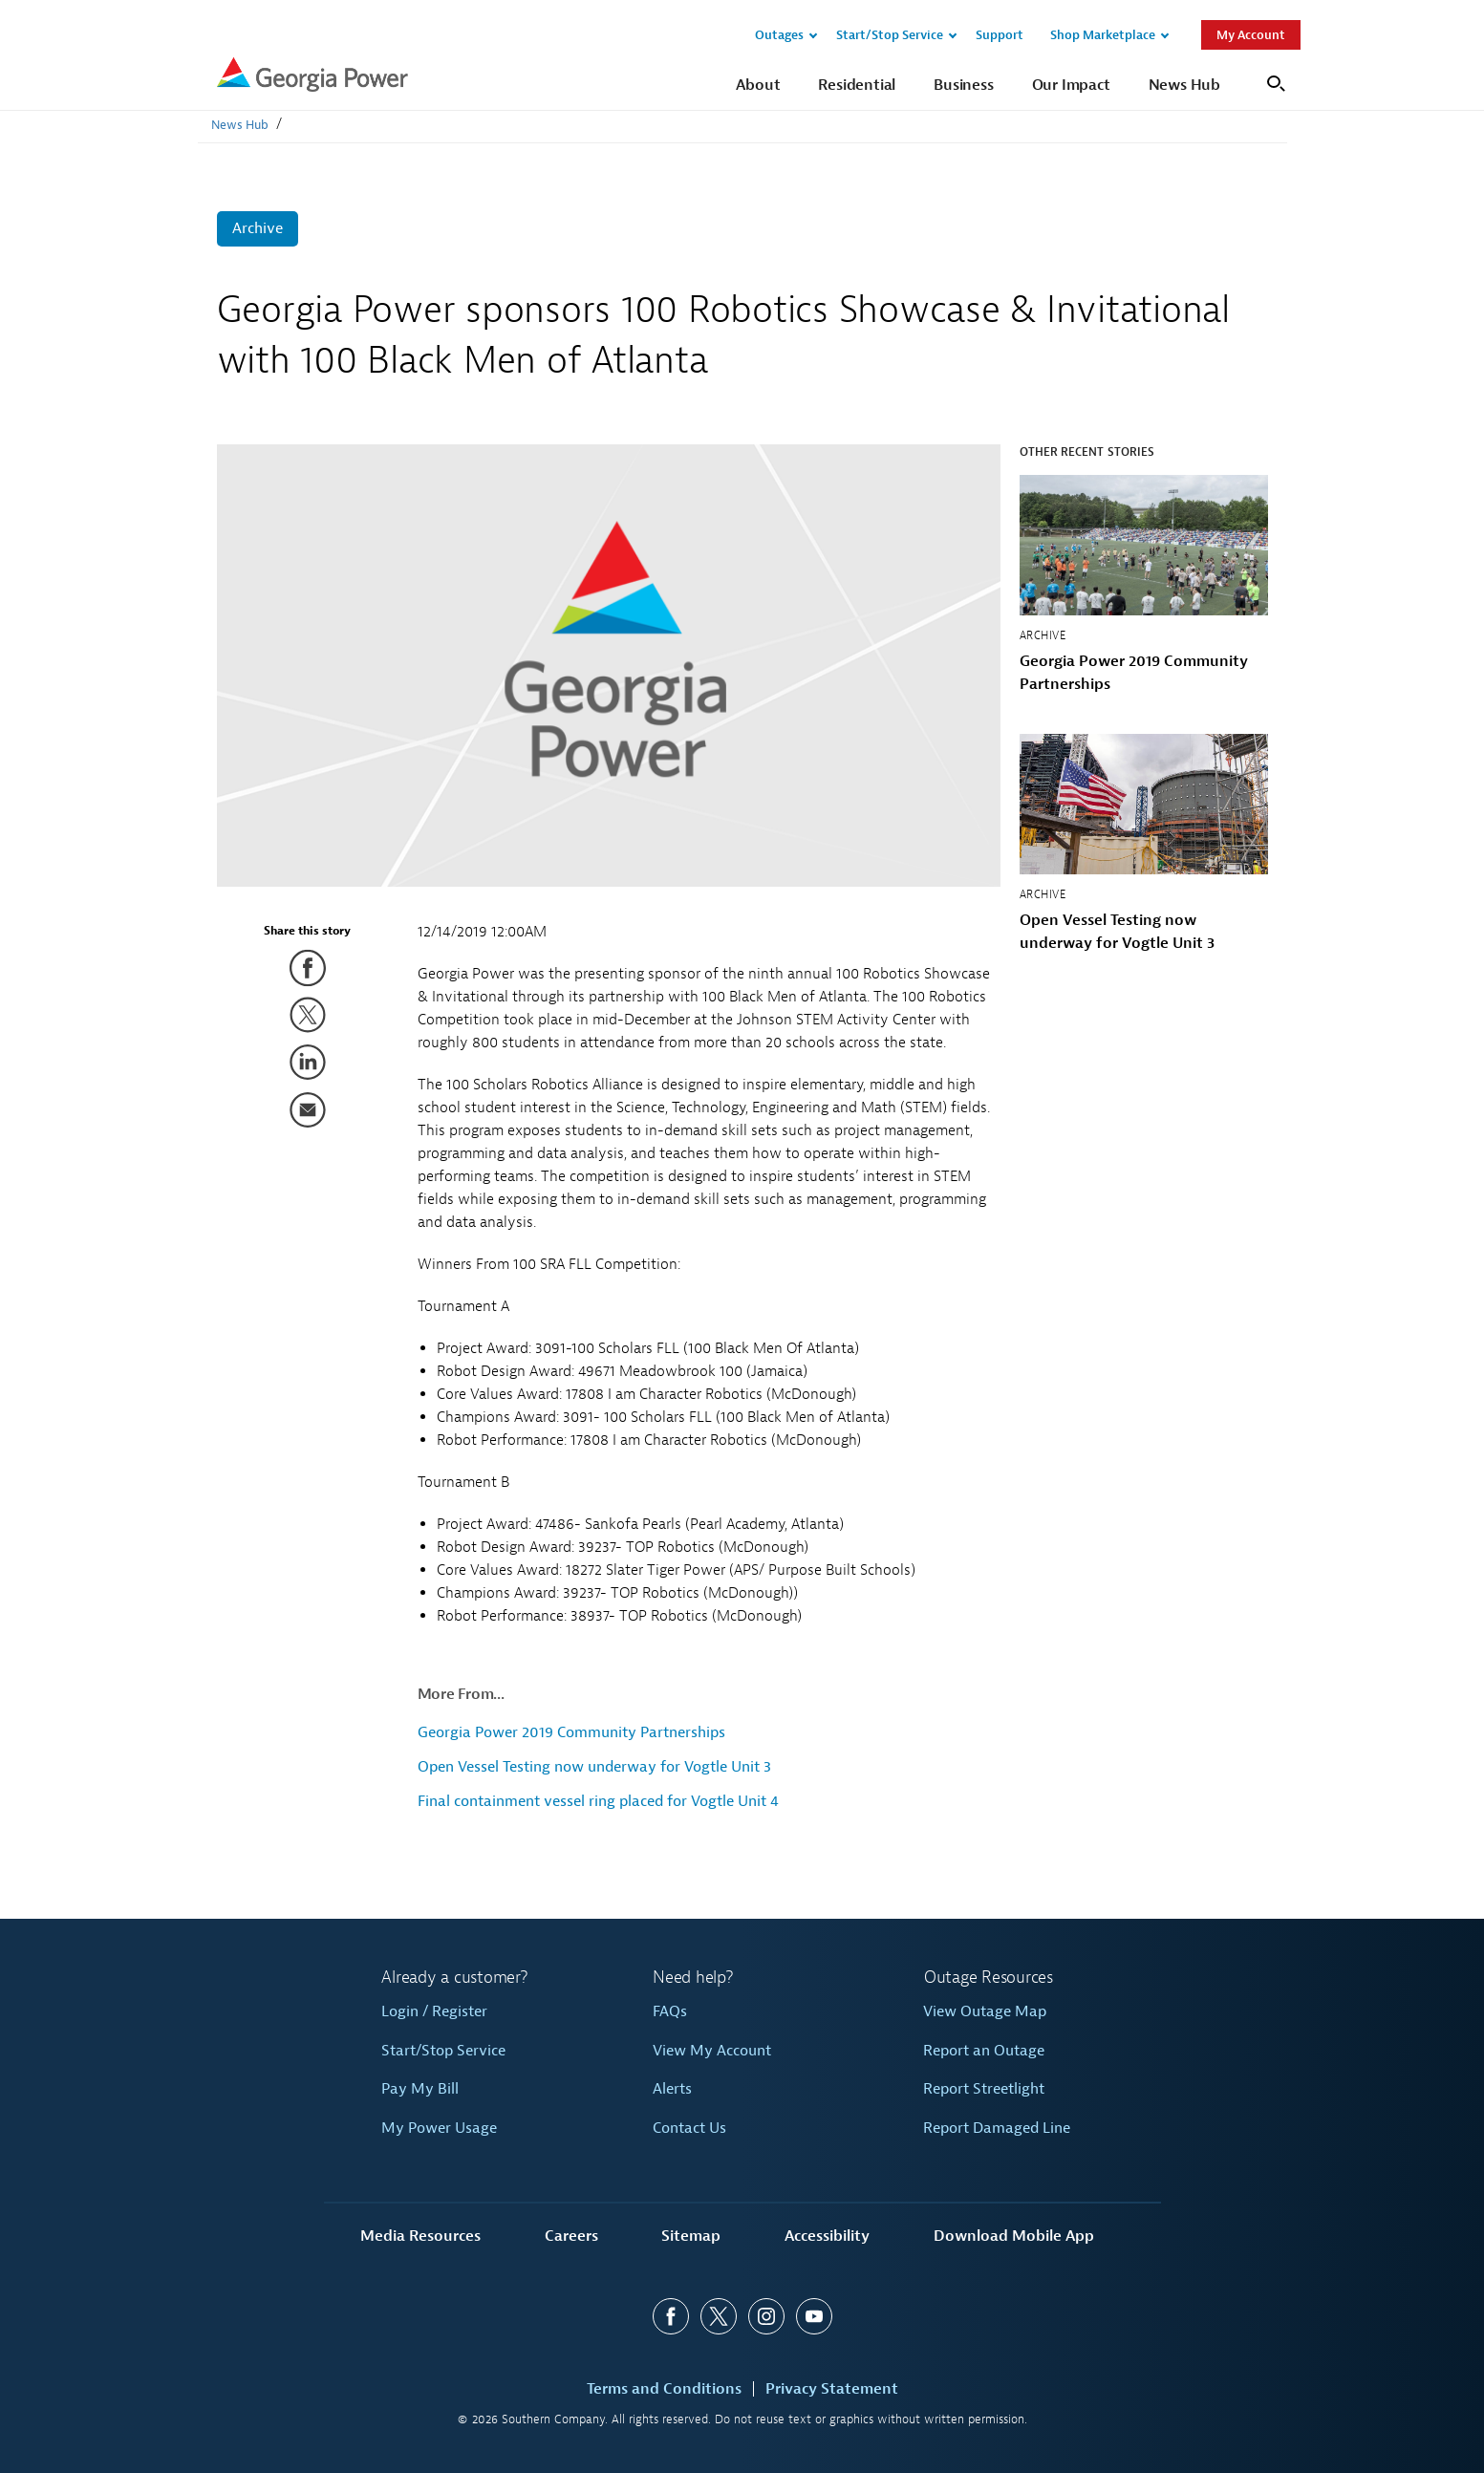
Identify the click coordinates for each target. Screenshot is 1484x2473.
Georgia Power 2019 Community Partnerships (571, 1732)
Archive (257, 228)
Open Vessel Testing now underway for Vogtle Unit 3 (594, 1766)
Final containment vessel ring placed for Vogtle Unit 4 (598, 1801)
